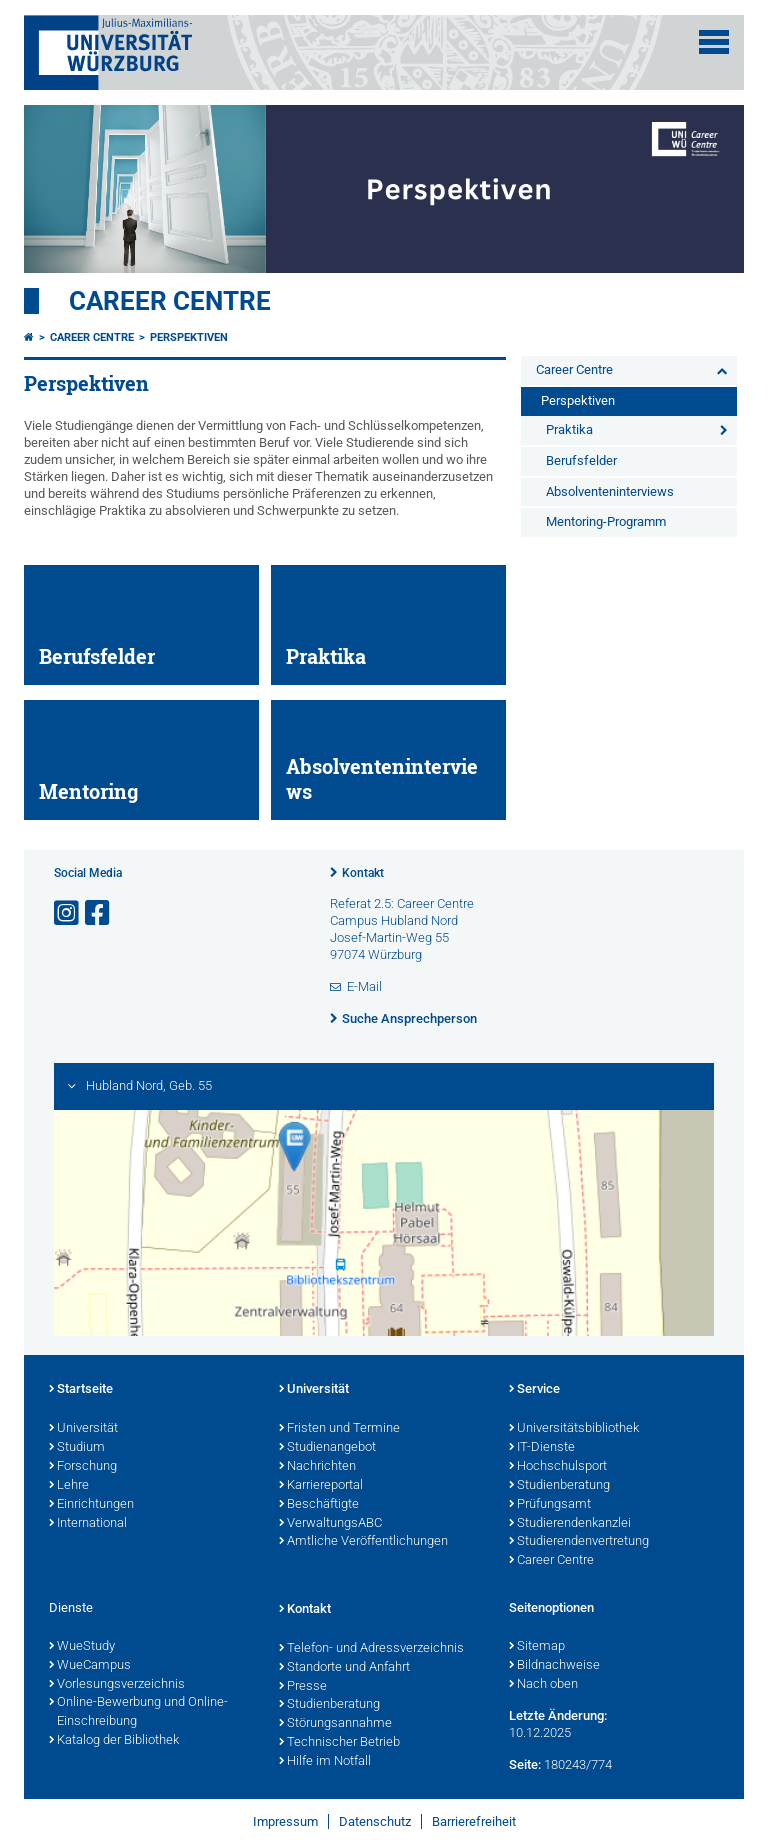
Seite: (525, 1764)
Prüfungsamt (550, 1505)
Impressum (285, 1821)
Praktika (569, 429)
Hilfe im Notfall (325, 1762)
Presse (303, 1687)
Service (534, 1390)
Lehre (69, 1486)
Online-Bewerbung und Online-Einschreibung (138, 1712)
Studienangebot (327, 1448)
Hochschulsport (558, 1467)
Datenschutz (375, 1821)
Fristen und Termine (339, 1429)
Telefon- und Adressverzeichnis (371, 1649)
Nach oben (543, 1685)
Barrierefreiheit (474, 1821)
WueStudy (82, 1647)
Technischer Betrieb (339, 1743)
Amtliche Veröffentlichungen (363, 1542)
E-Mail (364, 986)
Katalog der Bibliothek (114, 1741)
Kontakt (363, 873)
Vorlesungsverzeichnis (117, 1685)
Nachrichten (317, 1467)
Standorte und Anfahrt (344, 1668)
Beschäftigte (319, 1505)
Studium (77, 1448)
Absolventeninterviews (610, 491)
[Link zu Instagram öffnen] (68, 913)
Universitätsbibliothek (574, 1429)
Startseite (81, 1390)
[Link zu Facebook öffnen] (99, 913)
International (88, 1524)
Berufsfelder (581, 460)
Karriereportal (321, 1486)
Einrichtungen (91, 1505)
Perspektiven (189, 337)
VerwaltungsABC (330, 1524)
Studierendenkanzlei (570, 1524)
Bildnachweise (554, 1666)
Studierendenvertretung (579, 1542)
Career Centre (170, 301)
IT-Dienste (542, 1448)
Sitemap (537, 1647)
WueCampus (90, 1666)
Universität (83, 1429)
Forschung (83, 1467)
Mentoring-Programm (606, 521)
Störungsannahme (335, 1724)
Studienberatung (559, 1486)
